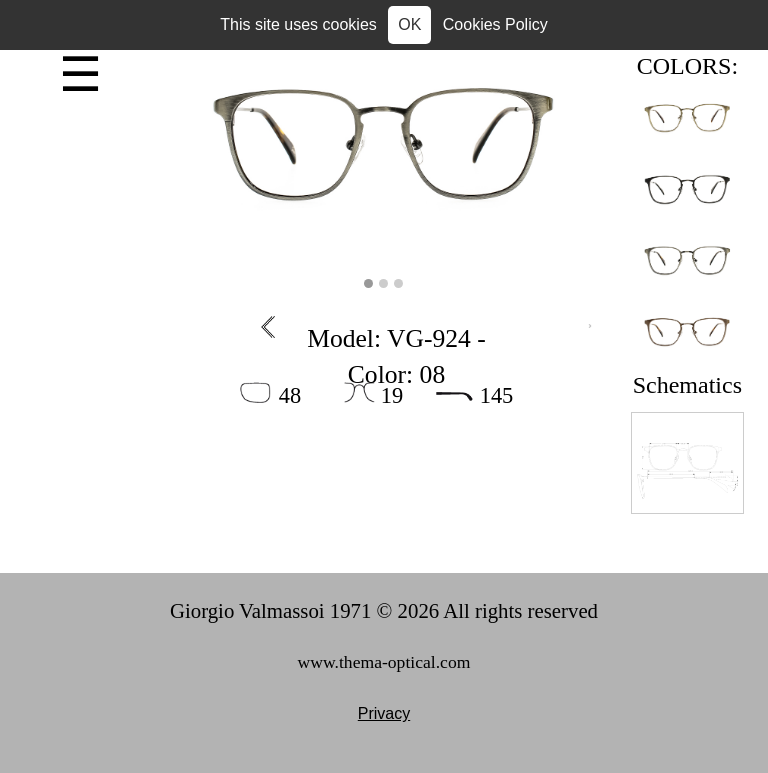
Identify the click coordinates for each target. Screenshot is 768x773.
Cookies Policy (495, 24)
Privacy (384, 713)
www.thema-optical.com (384, 662)
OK (409, 24)
